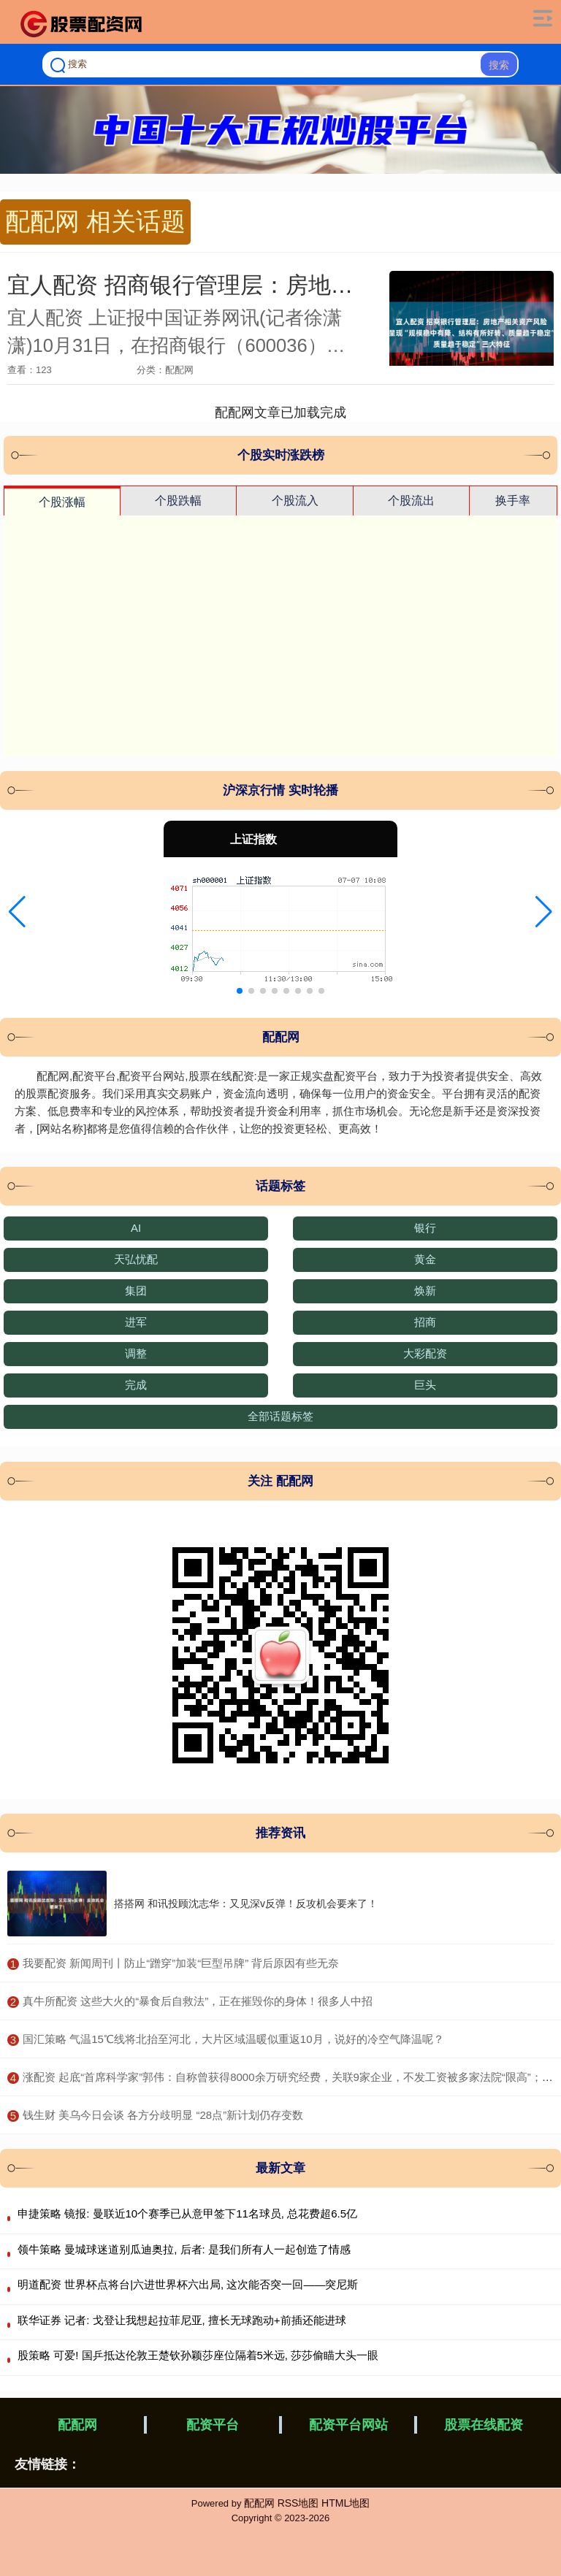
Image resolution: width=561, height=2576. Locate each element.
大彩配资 (425, 1353)
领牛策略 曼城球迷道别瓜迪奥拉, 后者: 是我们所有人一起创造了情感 (184, 2249)
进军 (136, 1322)
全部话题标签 (280, 1416)
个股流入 (295, 500)
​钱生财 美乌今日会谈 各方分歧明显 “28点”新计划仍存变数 (163, 2115)
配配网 (77, 2425)
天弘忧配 (136, 1259)
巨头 (425, 1385)
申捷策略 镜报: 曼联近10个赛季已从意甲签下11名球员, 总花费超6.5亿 (187, 2213)
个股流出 (411, 500)
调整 (136, 1353)
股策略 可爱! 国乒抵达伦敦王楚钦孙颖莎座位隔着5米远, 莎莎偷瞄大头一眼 (198, 2355)
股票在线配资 (483, 2425)
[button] (17, 912)
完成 (136, 1385)
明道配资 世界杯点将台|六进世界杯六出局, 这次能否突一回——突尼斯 (188, 2284)
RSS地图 (298, 2503)
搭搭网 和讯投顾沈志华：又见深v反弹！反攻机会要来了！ (246, 1903)
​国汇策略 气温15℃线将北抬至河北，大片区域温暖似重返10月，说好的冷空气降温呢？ (233, 2039)
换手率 (512, 500)
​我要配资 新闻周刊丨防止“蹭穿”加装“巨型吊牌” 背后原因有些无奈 (181, 1963)
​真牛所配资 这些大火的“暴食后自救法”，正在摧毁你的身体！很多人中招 (198, 2001)
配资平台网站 (348, 2425)
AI (136, 1228)
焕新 (425, 1290)
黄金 (425, 1259)
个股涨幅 (62, 502)
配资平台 (212, 2425)
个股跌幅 (178, 500)
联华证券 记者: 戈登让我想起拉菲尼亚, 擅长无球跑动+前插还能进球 (182, 2320)
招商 (425, 1322)
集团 (136, 1290)
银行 (425, 1228)
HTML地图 (345, 2503)
